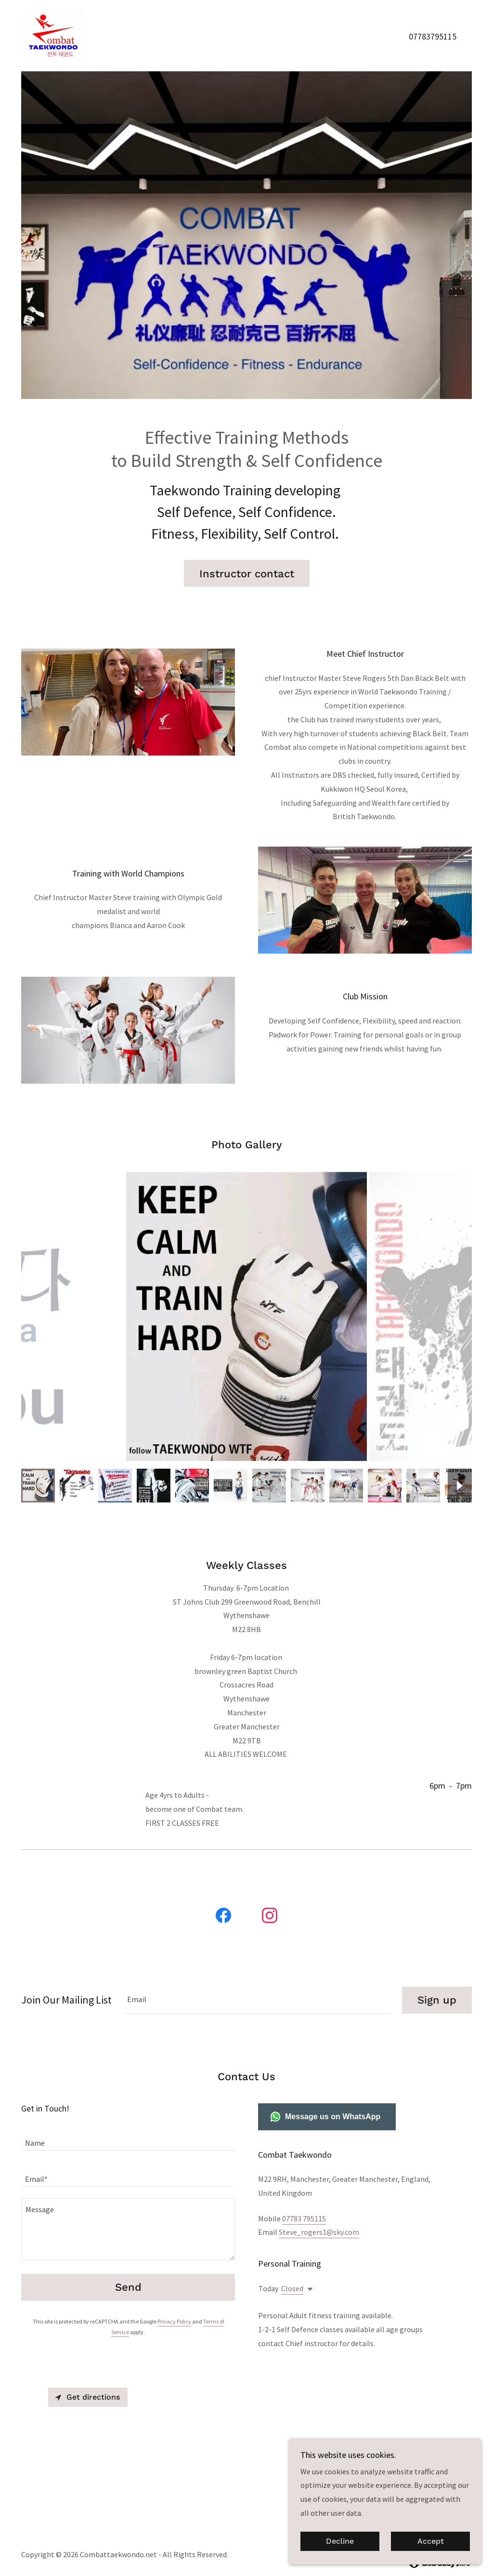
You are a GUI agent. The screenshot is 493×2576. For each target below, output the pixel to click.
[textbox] (256, 1969)
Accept (430, 2541)
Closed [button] (292, 2257)
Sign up (436, 1969)
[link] (52, 35)
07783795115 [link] (432, 36)
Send (128, 2257)
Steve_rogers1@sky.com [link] (319, 2201)
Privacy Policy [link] (174, 2290)
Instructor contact (246, 574)
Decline (340, 2541)
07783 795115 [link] (304, 2187)
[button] (308, 2258)
